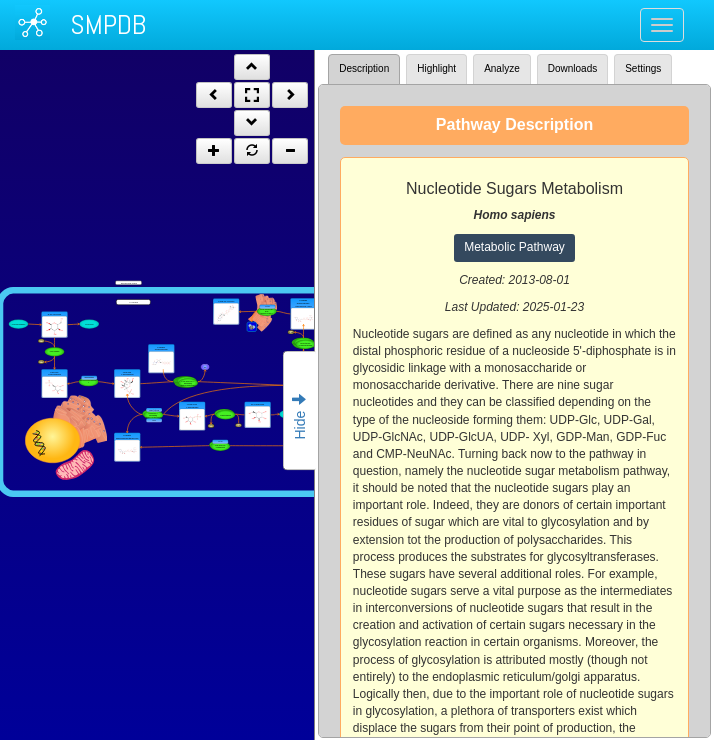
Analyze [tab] (502, 68)
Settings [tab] (643, 68)
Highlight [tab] (436, 68)
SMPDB (108, 24)
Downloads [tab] (572, 68)
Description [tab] (364, 68)
